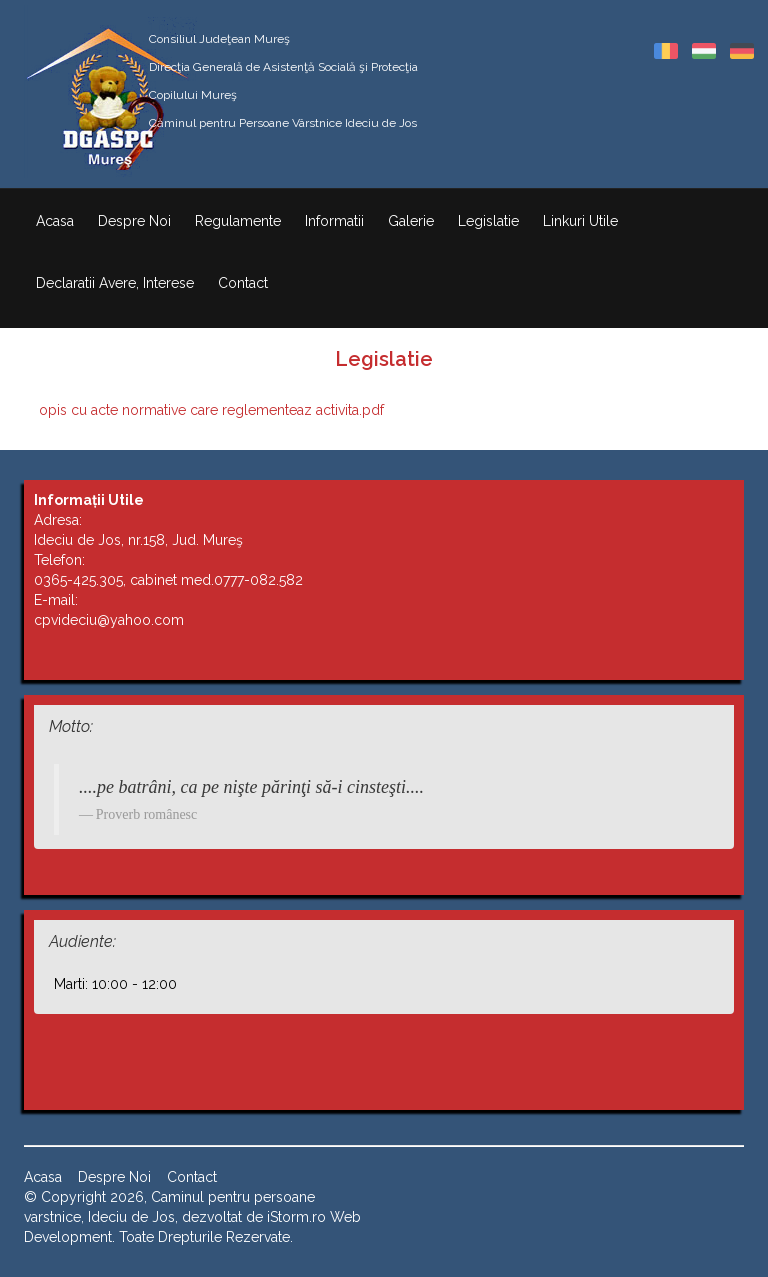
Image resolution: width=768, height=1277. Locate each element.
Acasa (55, 221)
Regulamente (238, 221)
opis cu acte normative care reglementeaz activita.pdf (211, 410)
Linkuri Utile (580, 221)
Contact (243, 283)
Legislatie (488, 221)
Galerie (411, 221)
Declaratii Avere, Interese (115, 283)
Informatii (334, 221)
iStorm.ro (296, 1217)
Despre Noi (134, 221)
